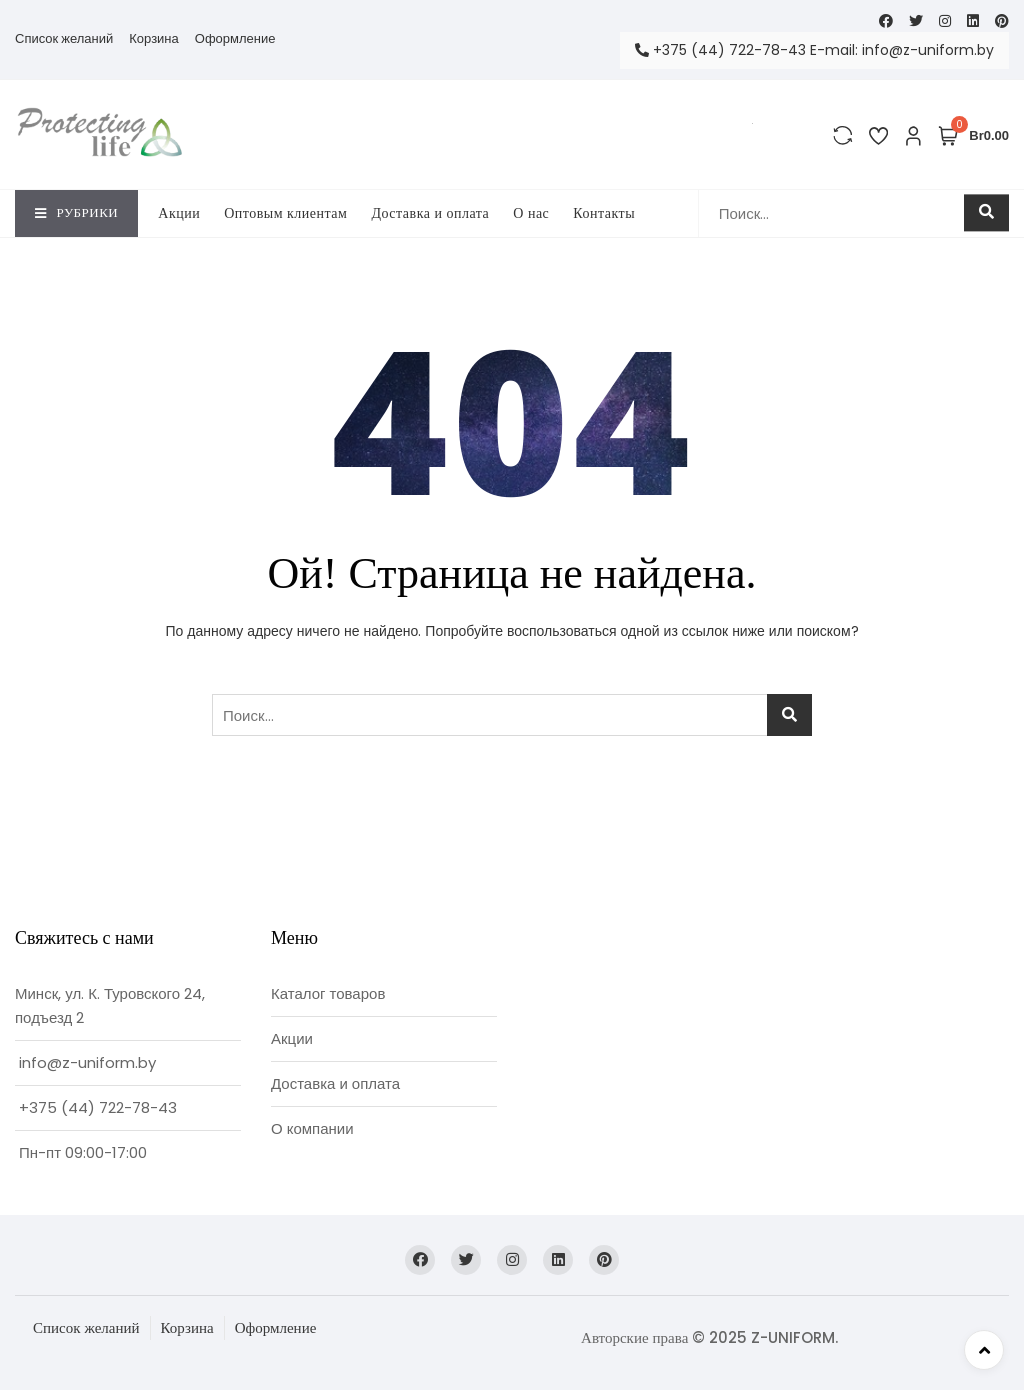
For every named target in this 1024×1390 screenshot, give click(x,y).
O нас (531, 213)
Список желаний (64, 38)
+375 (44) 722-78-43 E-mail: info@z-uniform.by (814, 50)
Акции (179, 213)
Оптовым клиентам (285, 213)
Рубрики (76, 212)
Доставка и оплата (430, 213)
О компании (312, 1128)
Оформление (235, 38)
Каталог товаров (328, 993)
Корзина (154, 38)
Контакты (604, 213)
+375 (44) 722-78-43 (98, 1107)
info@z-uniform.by (87, 1062)
